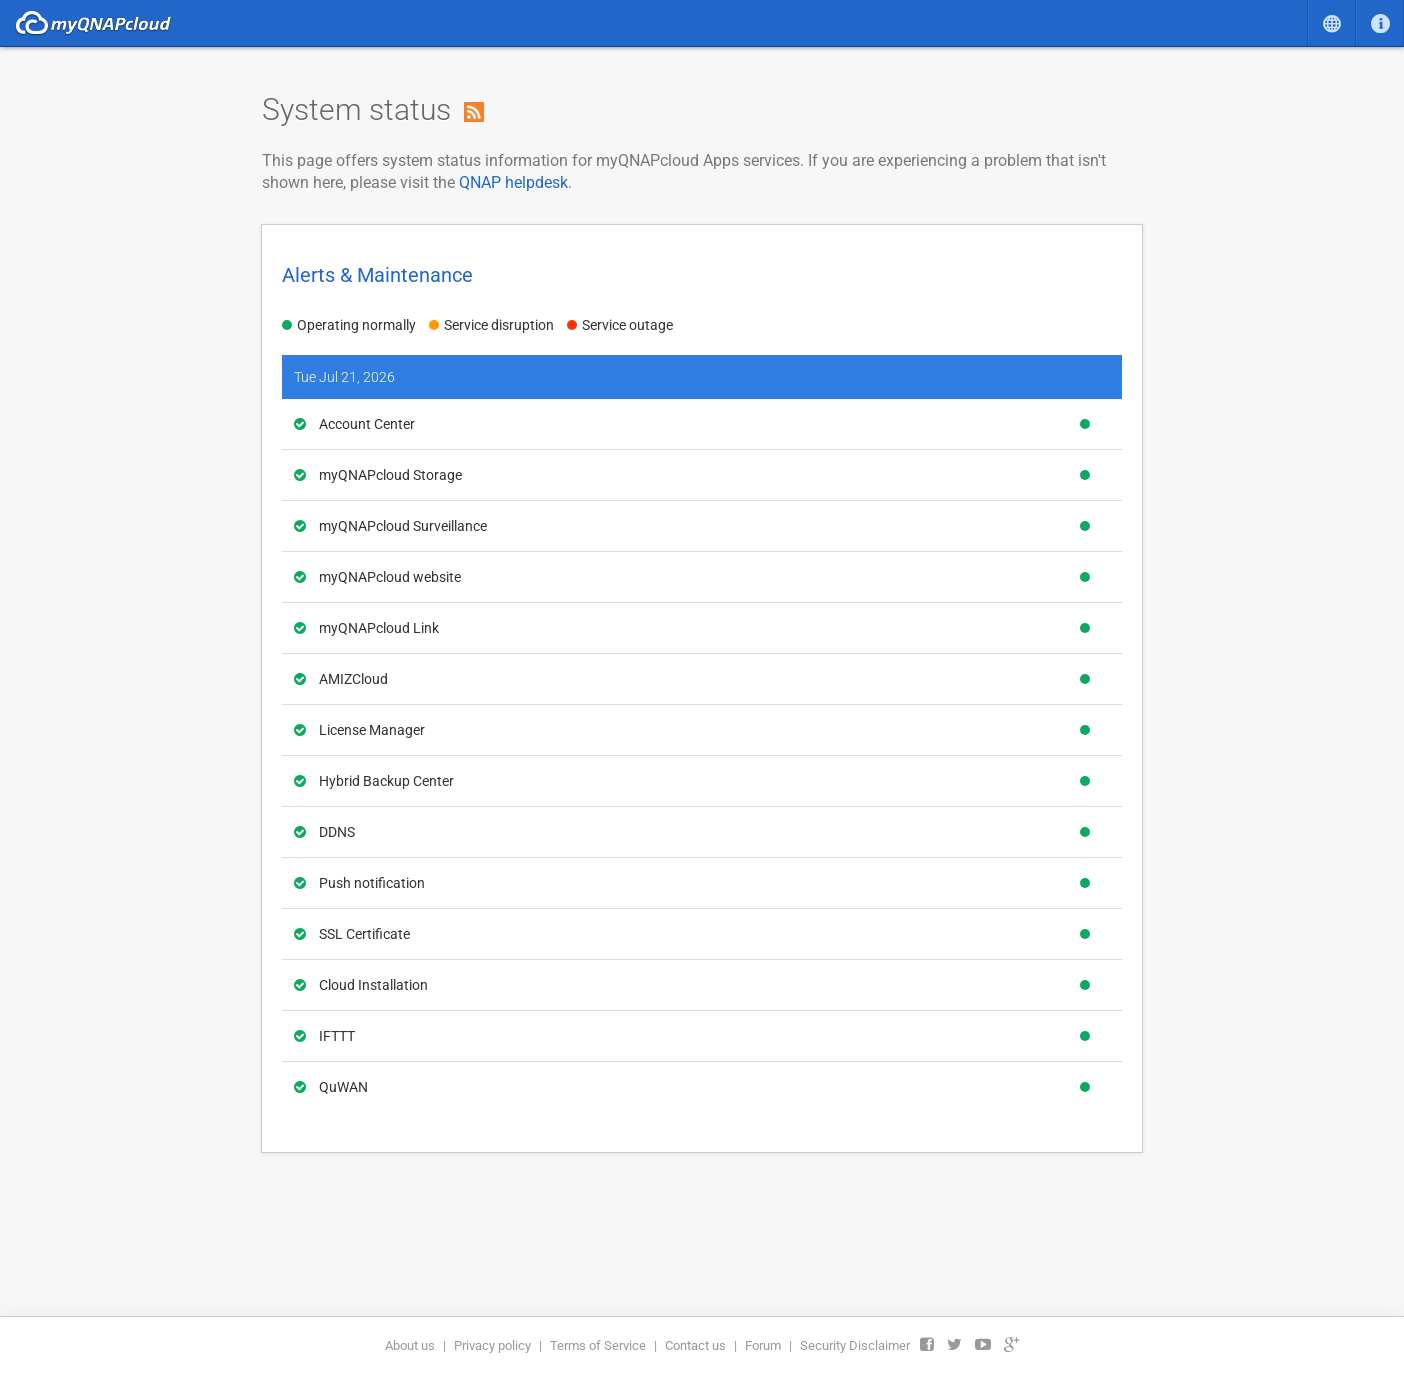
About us (410, 1345)
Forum (763, 1345)
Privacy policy (492, 1345)
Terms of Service (598, 1345)
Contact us (695, 1345)
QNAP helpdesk (513, 182)
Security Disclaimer (855, 1345)
